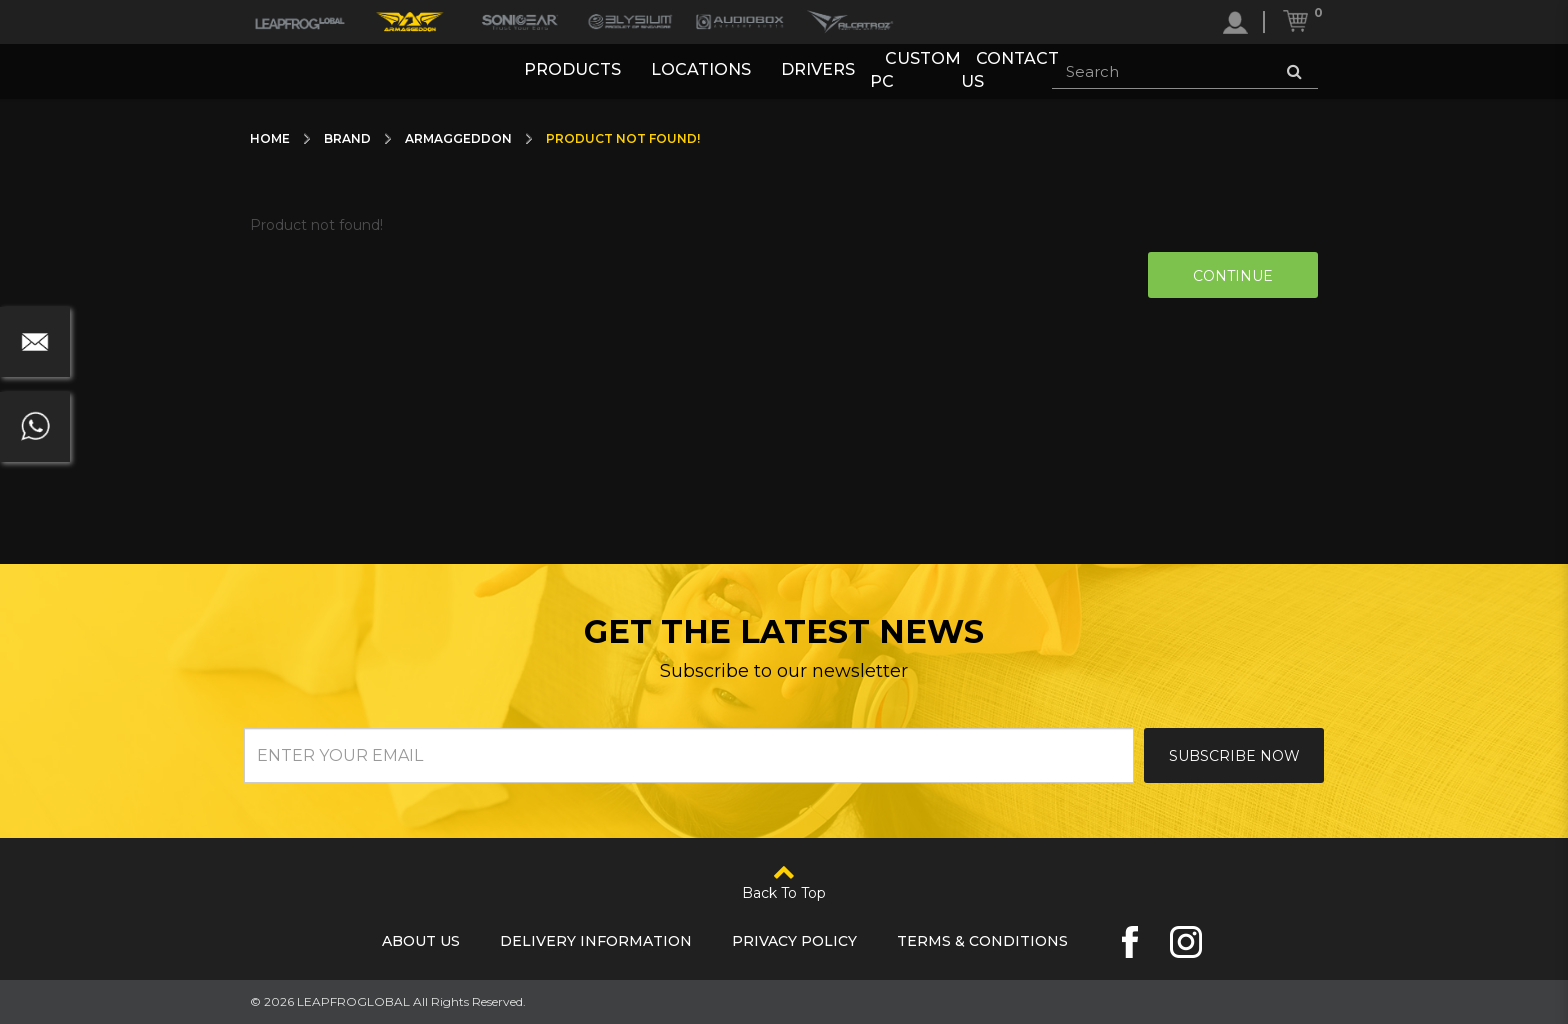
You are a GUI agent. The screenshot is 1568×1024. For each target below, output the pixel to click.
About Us (421, 941)
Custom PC (915, 71)
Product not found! (623, 138)
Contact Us (1010, 71)
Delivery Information (596, 941)
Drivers (818, 70)
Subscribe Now (1234, 756)
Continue (1233, 276)
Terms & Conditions (982, 941)
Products (572, 70)
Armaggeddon (458, 138)
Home (270, 138)
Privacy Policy (794, 941)
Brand (347, 138)
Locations (701, 70)
